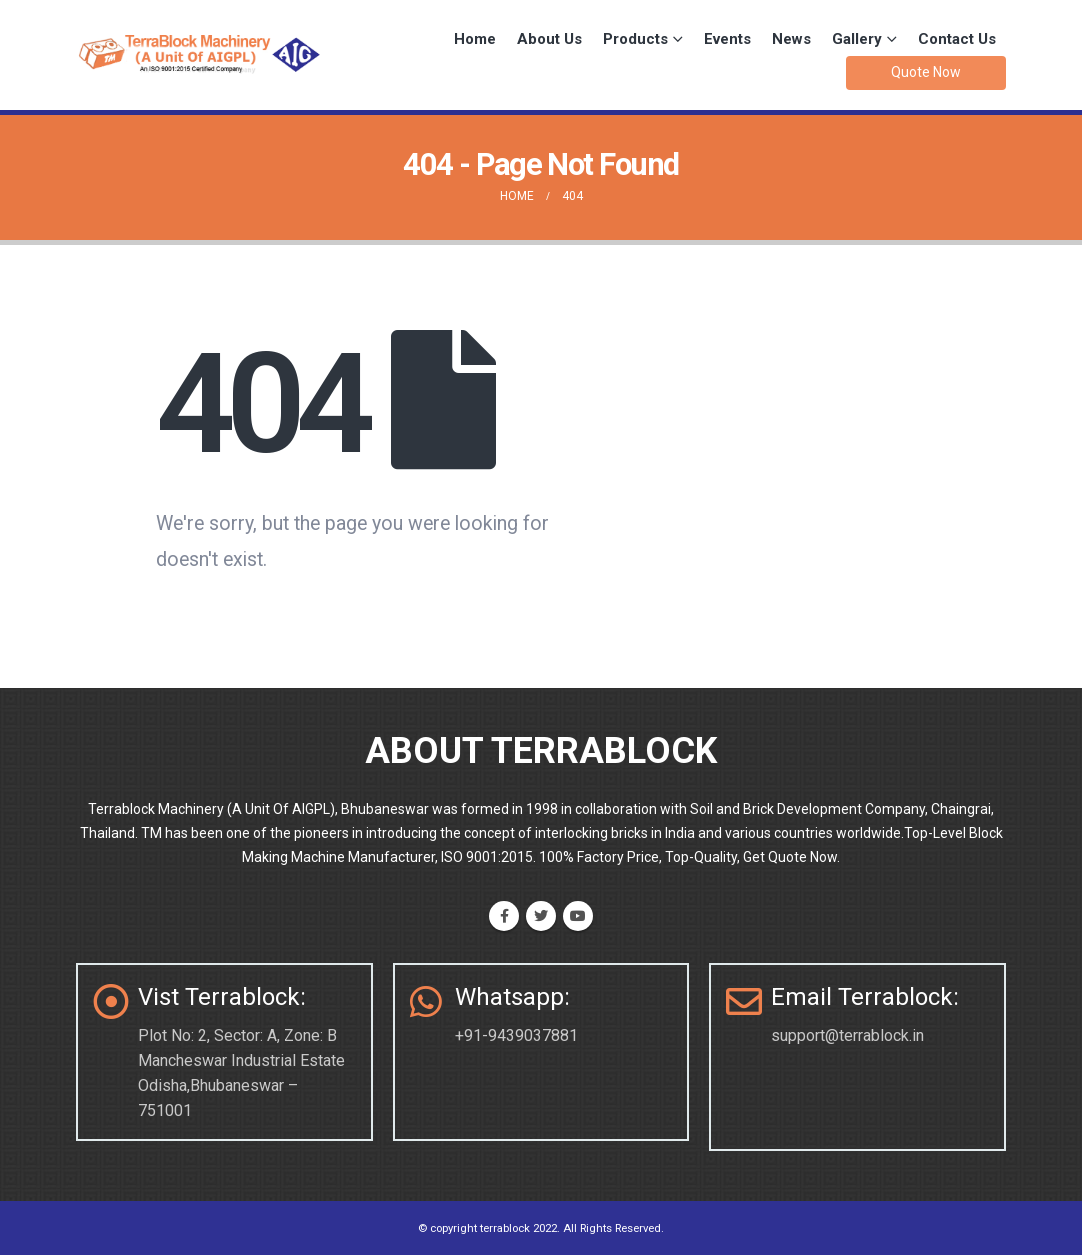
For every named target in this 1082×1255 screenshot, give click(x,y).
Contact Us (957, 39)
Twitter (541, 916)
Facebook (504, 916)
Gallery (857, 39)
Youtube (578, 916)
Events (727, 39)
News (791, 39)
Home (475, 39)
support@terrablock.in (847, 1035)
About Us (549, 39)
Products (635, 39)
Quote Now (926, 72)
